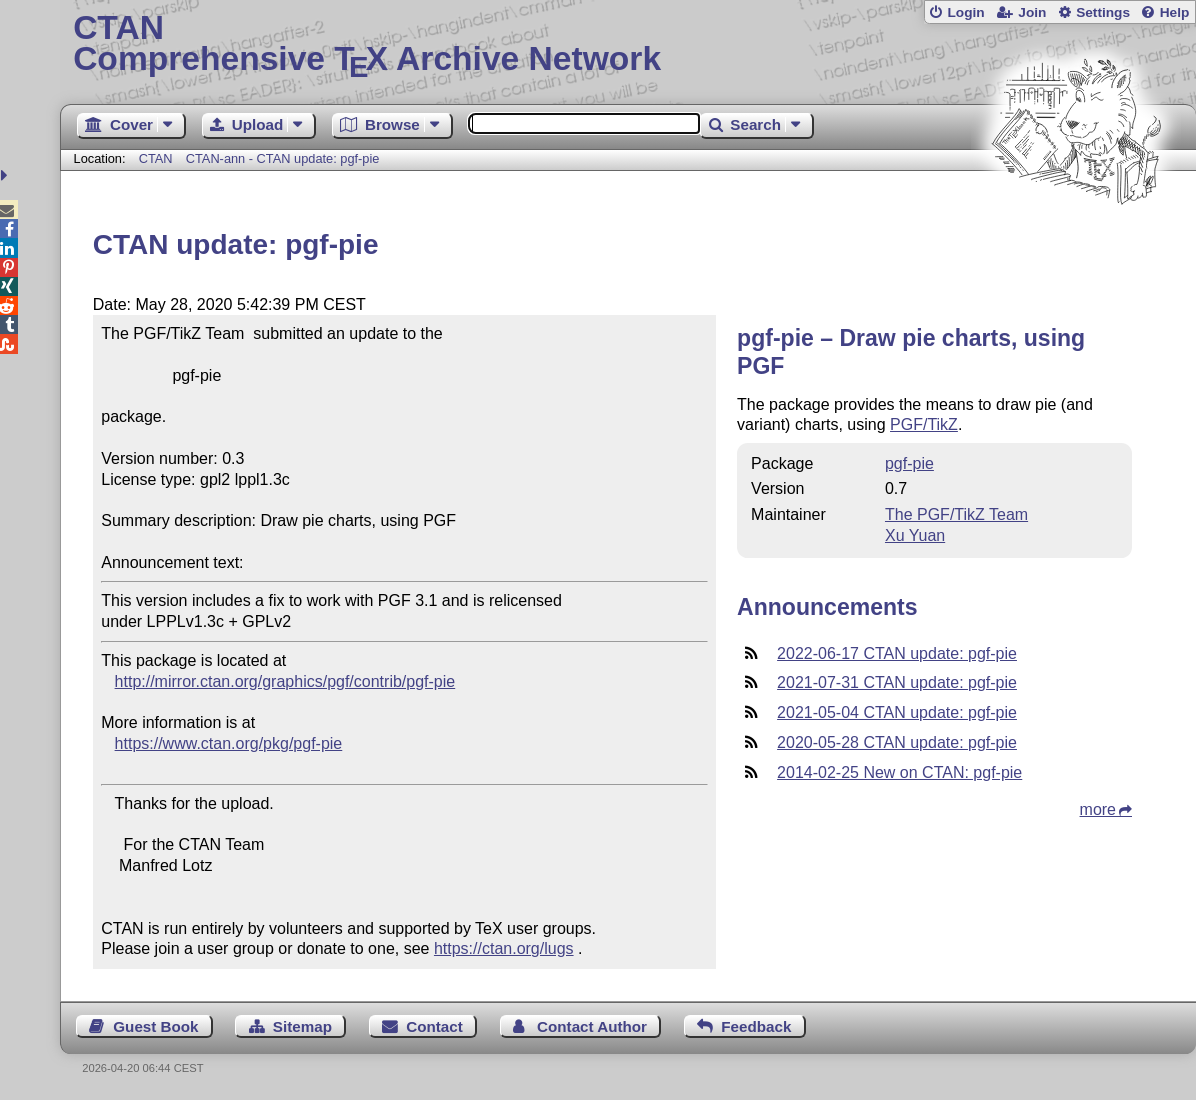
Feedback (756, 1026)
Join (1032, 12)
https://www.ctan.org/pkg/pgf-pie (229, 743)
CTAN (156, 158)
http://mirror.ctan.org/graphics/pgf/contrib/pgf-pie (285, 681)
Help (1175, 12)
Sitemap (302, 1026)
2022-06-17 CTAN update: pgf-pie (897, 653)
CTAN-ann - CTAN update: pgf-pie (283, 158)
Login (965, 12)
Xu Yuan (915, 535)
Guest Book (155, 1026)
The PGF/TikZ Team (956, 514)
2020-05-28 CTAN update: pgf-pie (897, 742)
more (1098, 809)
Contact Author (592, 1026)
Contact (434, 1026)
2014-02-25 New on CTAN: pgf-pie (899, 772)
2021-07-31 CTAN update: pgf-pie (897, 682)
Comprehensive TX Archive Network (628, 45)
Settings (1103, 12)
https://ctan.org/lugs (504, 948)
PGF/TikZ (924, 424)
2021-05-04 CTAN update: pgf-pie (897, 712)
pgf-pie (909, 463)
